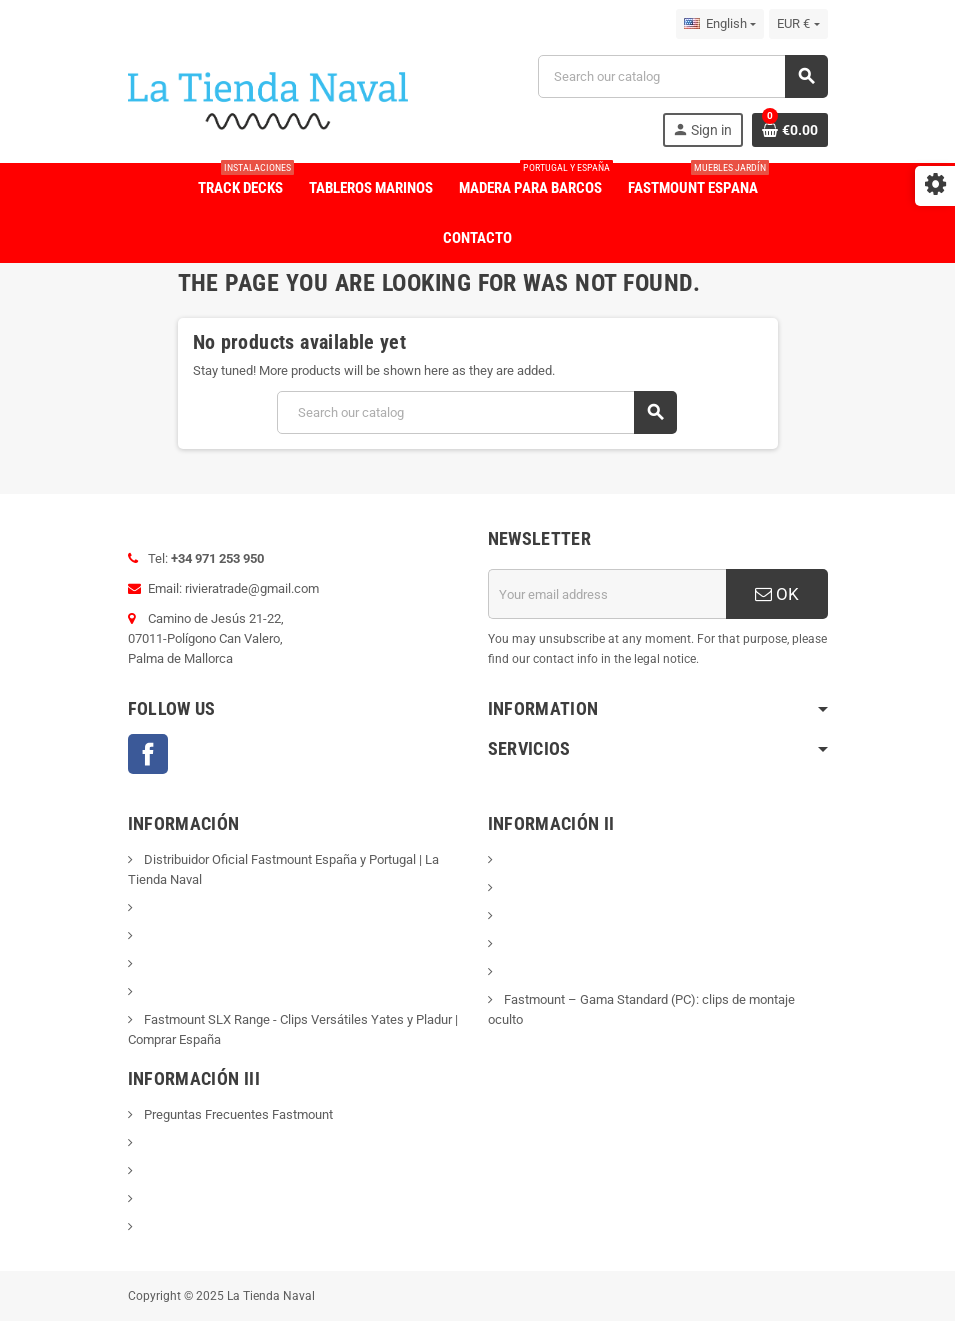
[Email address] (607, 594)
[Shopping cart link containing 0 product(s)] (790, 130)
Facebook (148, 754)
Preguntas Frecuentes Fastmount (237, 1114)
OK (777, 594)
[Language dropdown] (720, 24)
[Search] (682, 76)
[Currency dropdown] (798, 24)
